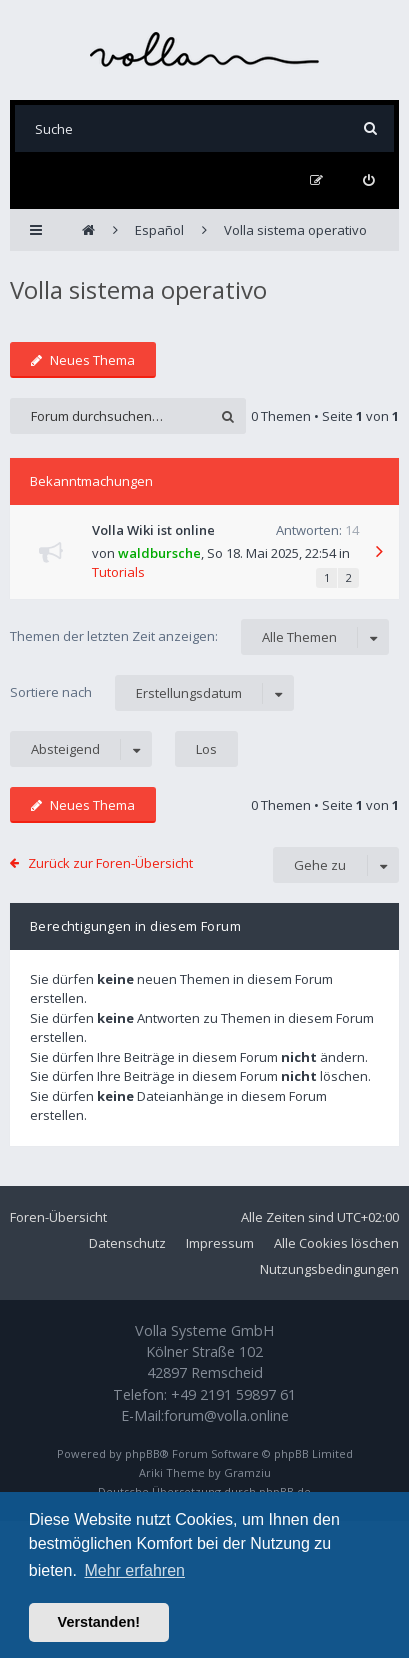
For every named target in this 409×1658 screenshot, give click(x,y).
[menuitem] (368, 180)
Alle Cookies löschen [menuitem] (336, 1243)
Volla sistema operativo (138, 289)
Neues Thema (83, 360)
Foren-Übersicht (58, 1217)
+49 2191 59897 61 (233, 1394)
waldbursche (159, 553)
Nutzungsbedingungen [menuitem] (329, 1269)
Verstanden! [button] (99, 1622)
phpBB (142, 1453)
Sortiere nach (152, 693)
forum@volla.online (226, 1415)
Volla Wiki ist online (153, 530)
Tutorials (118, 572)
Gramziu (247, 1472)
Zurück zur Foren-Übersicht (110, 863)
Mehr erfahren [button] (134, 1570)
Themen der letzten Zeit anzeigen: (199, 637)
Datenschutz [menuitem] (127, 1243)
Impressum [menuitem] (220, 1243)
